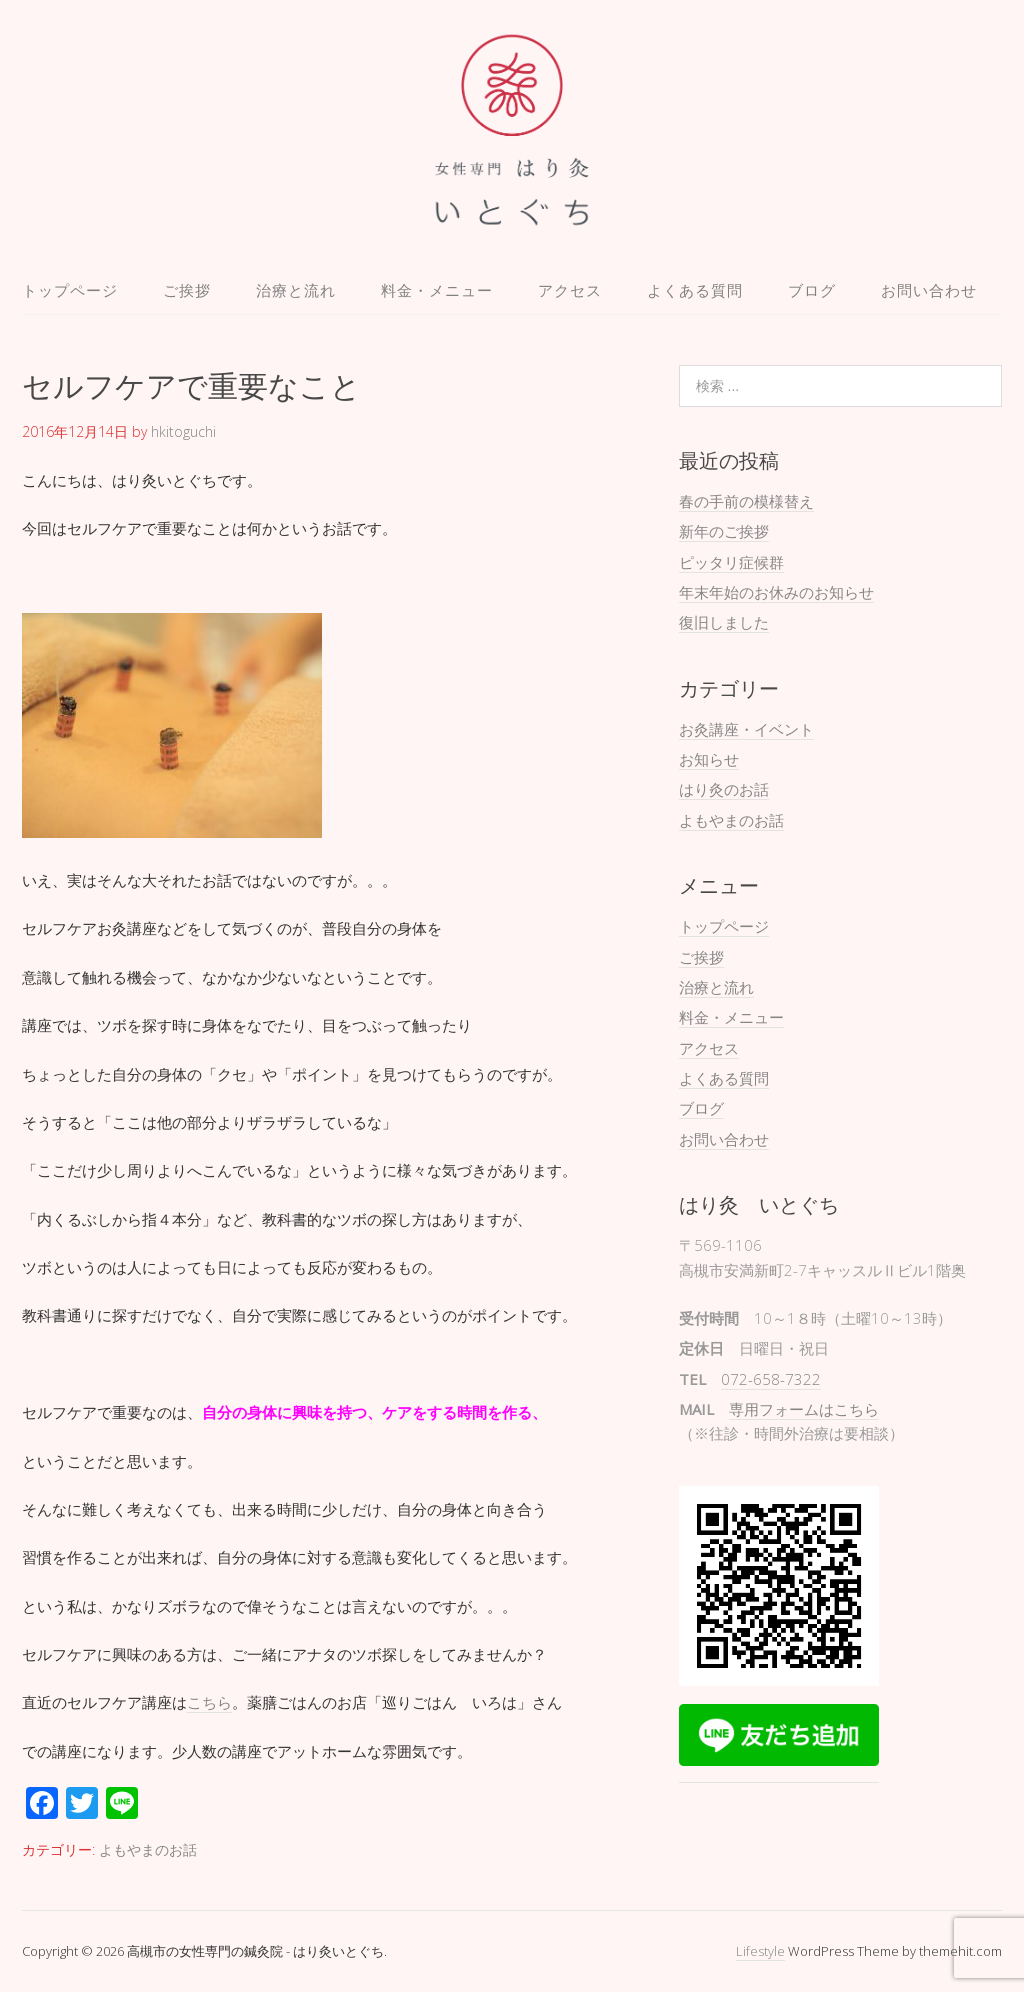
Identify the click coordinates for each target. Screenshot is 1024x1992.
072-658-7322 (771, 1379)
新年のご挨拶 (724, 531)
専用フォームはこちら (804, 1409)
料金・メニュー (437, 290)
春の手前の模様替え (746, 501)
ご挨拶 (187, 290)
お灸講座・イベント (746, 729)
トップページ (70, 290)
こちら (209, 1702)
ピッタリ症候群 (731, 562)
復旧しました (724, 622)
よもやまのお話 (148, 1849)
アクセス (570, 290)
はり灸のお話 (724, 789)
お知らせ (709, 759)
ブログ (812, 290)
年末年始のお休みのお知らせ (776, 592)
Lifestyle (760, 1951)
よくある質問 (695, 290)
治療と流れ (296, 290)
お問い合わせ (929, 290)
